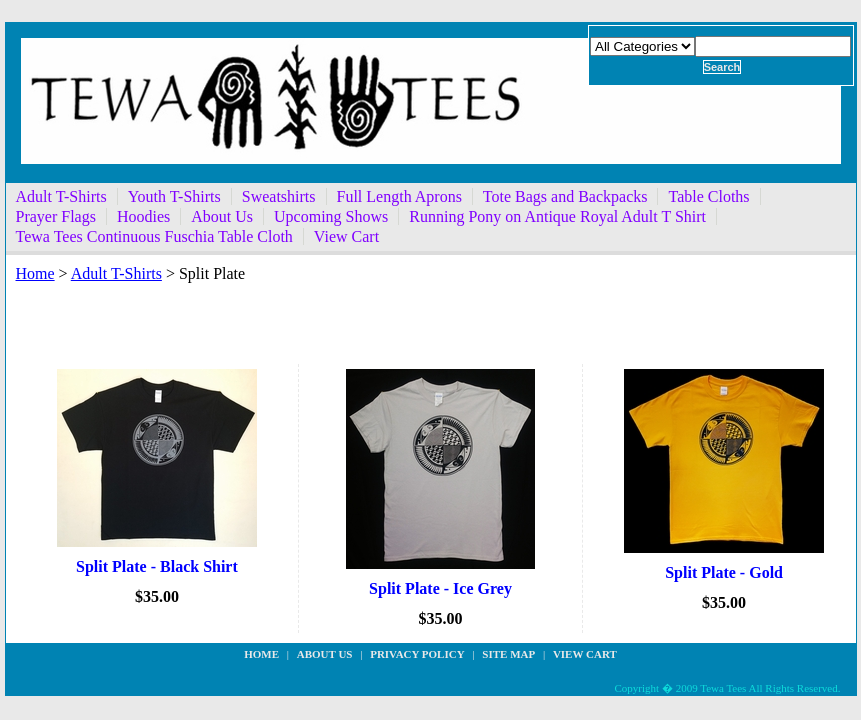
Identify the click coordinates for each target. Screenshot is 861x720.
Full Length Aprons (399, 196)
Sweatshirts (279, 196)
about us (325, 654)
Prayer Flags (56, 216)
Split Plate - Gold (724, 572)
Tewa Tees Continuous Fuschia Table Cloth (154, 236)
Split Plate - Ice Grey (440, 588)
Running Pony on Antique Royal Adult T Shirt (557, 216)
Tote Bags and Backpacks (565, 196)
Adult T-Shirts (61, 196)
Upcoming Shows (331, 216)
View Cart (346, 236)
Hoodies (143, 216)
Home (35, 273)
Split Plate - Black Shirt (157, 566)
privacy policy (417, 654)
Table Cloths (708, 196)
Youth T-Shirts (174, 196)
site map (508, 654)
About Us (222, 216)
